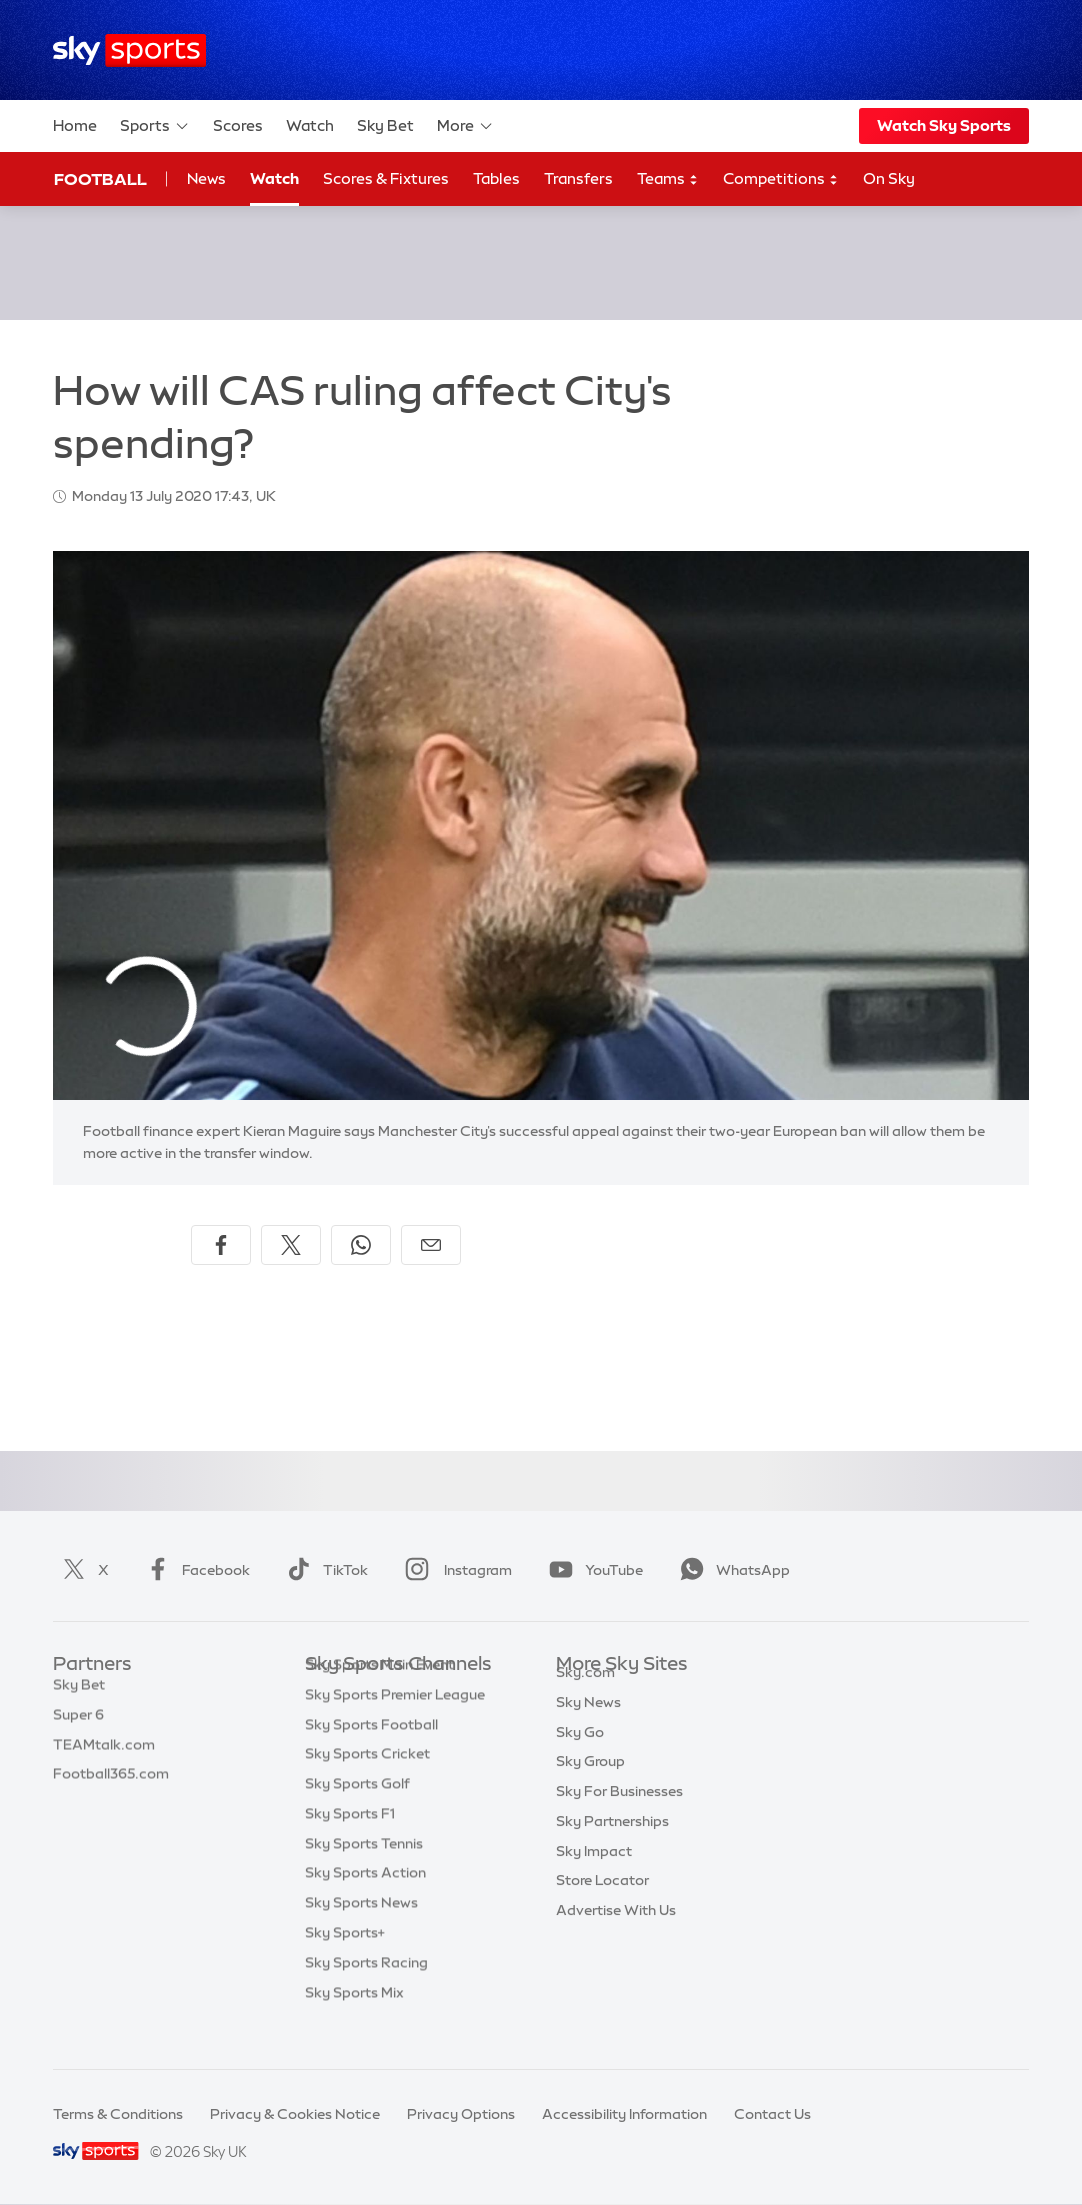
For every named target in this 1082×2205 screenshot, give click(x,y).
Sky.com (585, 1695)
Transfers (578, 178)
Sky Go (580, 1755)
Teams (668, 179)
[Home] (129, 50)
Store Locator (602, 1903)
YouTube (592, 1570)
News (206, 178)
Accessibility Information (624, 2114)
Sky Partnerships (612, 1844)
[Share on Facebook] (221, 1245)
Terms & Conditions (118, 2114)
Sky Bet (385, 125)
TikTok (323, 1570)
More (465, 126)
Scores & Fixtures (386, 178)
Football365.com (111, 1784)
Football (100, 179)
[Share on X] (291, 1245)
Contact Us (772, 2114)
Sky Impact (594, 1874)
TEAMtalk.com (104, 1755)
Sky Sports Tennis (364, 1874)
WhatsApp (731, 1570)
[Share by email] (431, 1245)
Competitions (781, 179)
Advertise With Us (616, 1933)
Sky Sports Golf (357, 1814)
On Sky (889, 178)
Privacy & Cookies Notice (295, 2114)
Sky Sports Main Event (379, 1695)
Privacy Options (461, 2114)
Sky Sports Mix (354, 2023)
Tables (496, 178)
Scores (238, 125)
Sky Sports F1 (350, 1844)
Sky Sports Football (371, 1755)
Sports (155, 126)
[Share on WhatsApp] (361, 1245)
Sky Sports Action (365, 1903)
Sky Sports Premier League (395, 1725)
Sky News (588, 1725)
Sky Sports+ (345, 1963)
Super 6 (78, 1725)
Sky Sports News (361, 1933)
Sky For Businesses (619, 1814)
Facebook (194, 1570)
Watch (310, 125)
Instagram (454, 1570)
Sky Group (590, 1784)
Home (75, 125)
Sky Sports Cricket (367, 1784)
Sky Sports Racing (366, 1993)
